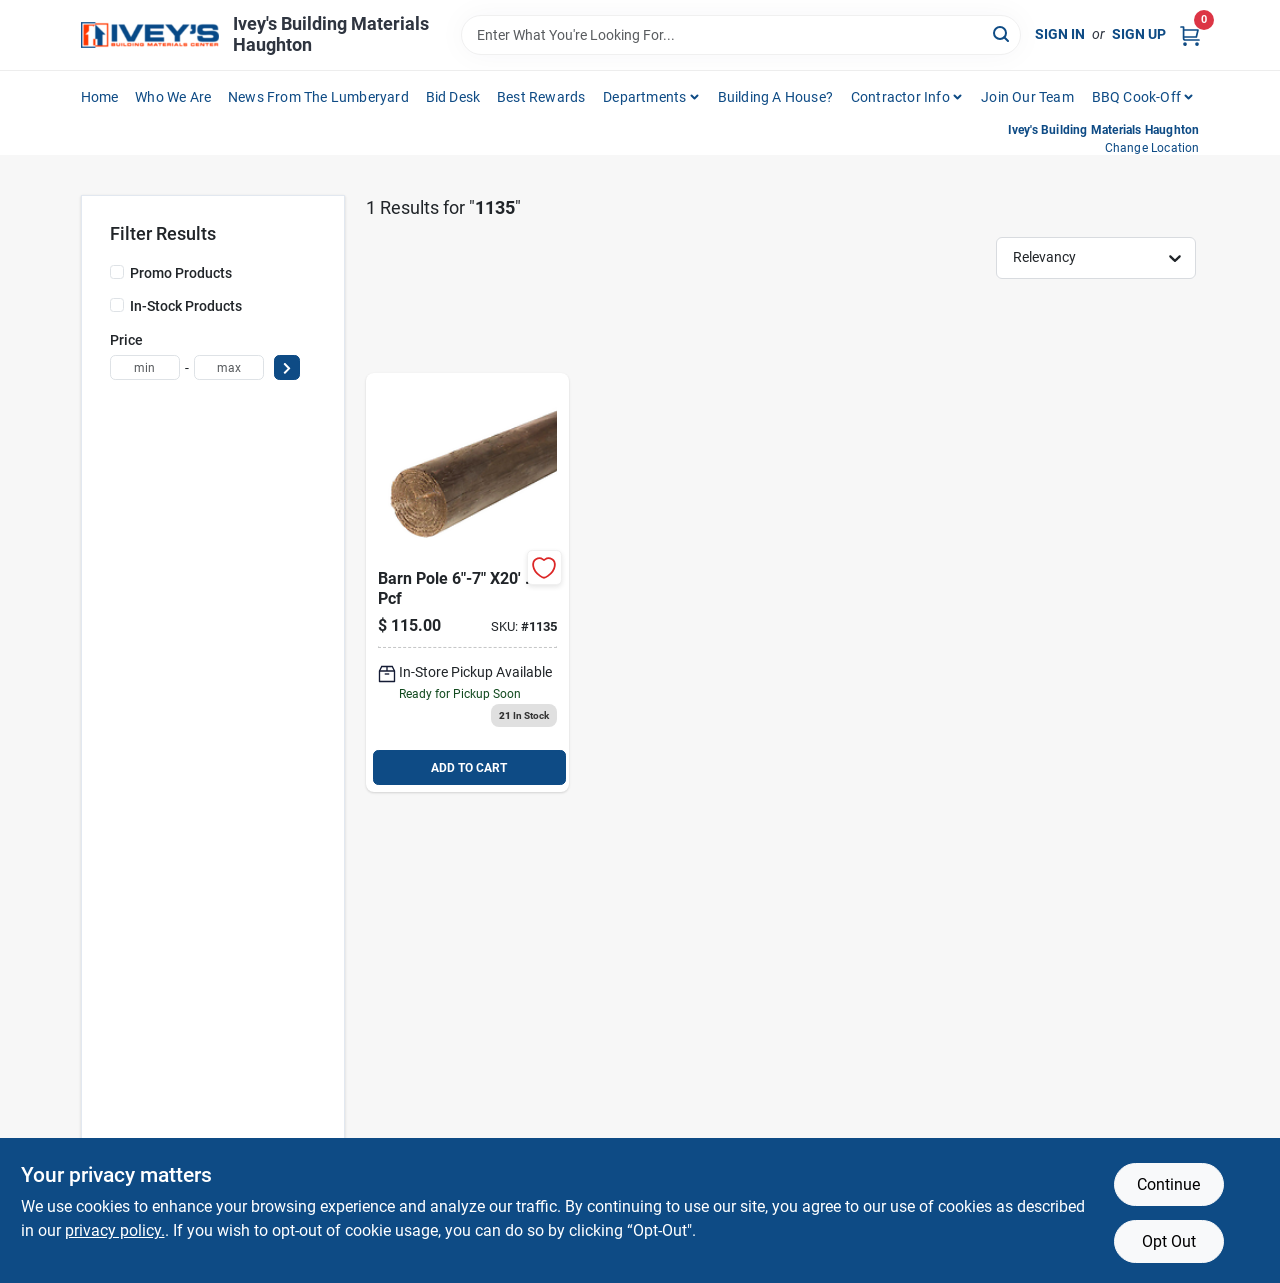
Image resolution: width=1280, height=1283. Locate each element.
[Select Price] (287, 367)
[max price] (229, 367)
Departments (644, 97)
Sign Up (1139, 34)
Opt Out (1169, 1241)
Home (100, 97)
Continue (1168, 1184)
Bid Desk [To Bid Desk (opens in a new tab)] (453, 97)
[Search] (1002, 33)
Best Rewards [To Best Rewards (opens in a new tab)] (541, 97)
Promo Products (181, 273)
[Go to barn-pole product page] (467, 582)
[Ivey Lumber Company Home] (150, 35)
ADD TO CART (469, 768)
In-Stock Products (186, 306)
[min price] (145, 367)
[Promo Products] (117, 272)
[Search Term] (741, 35)
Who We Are (173, 97)
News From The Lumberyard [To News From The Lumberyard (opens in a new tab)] (318, 97)
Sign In (1060, 34)
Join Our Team (1027, 97)
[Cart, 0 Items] (1190, 34)
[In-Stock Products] (117, 305)
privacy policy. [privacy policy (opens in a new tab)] (115, 1230)
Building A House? (775, 97)
